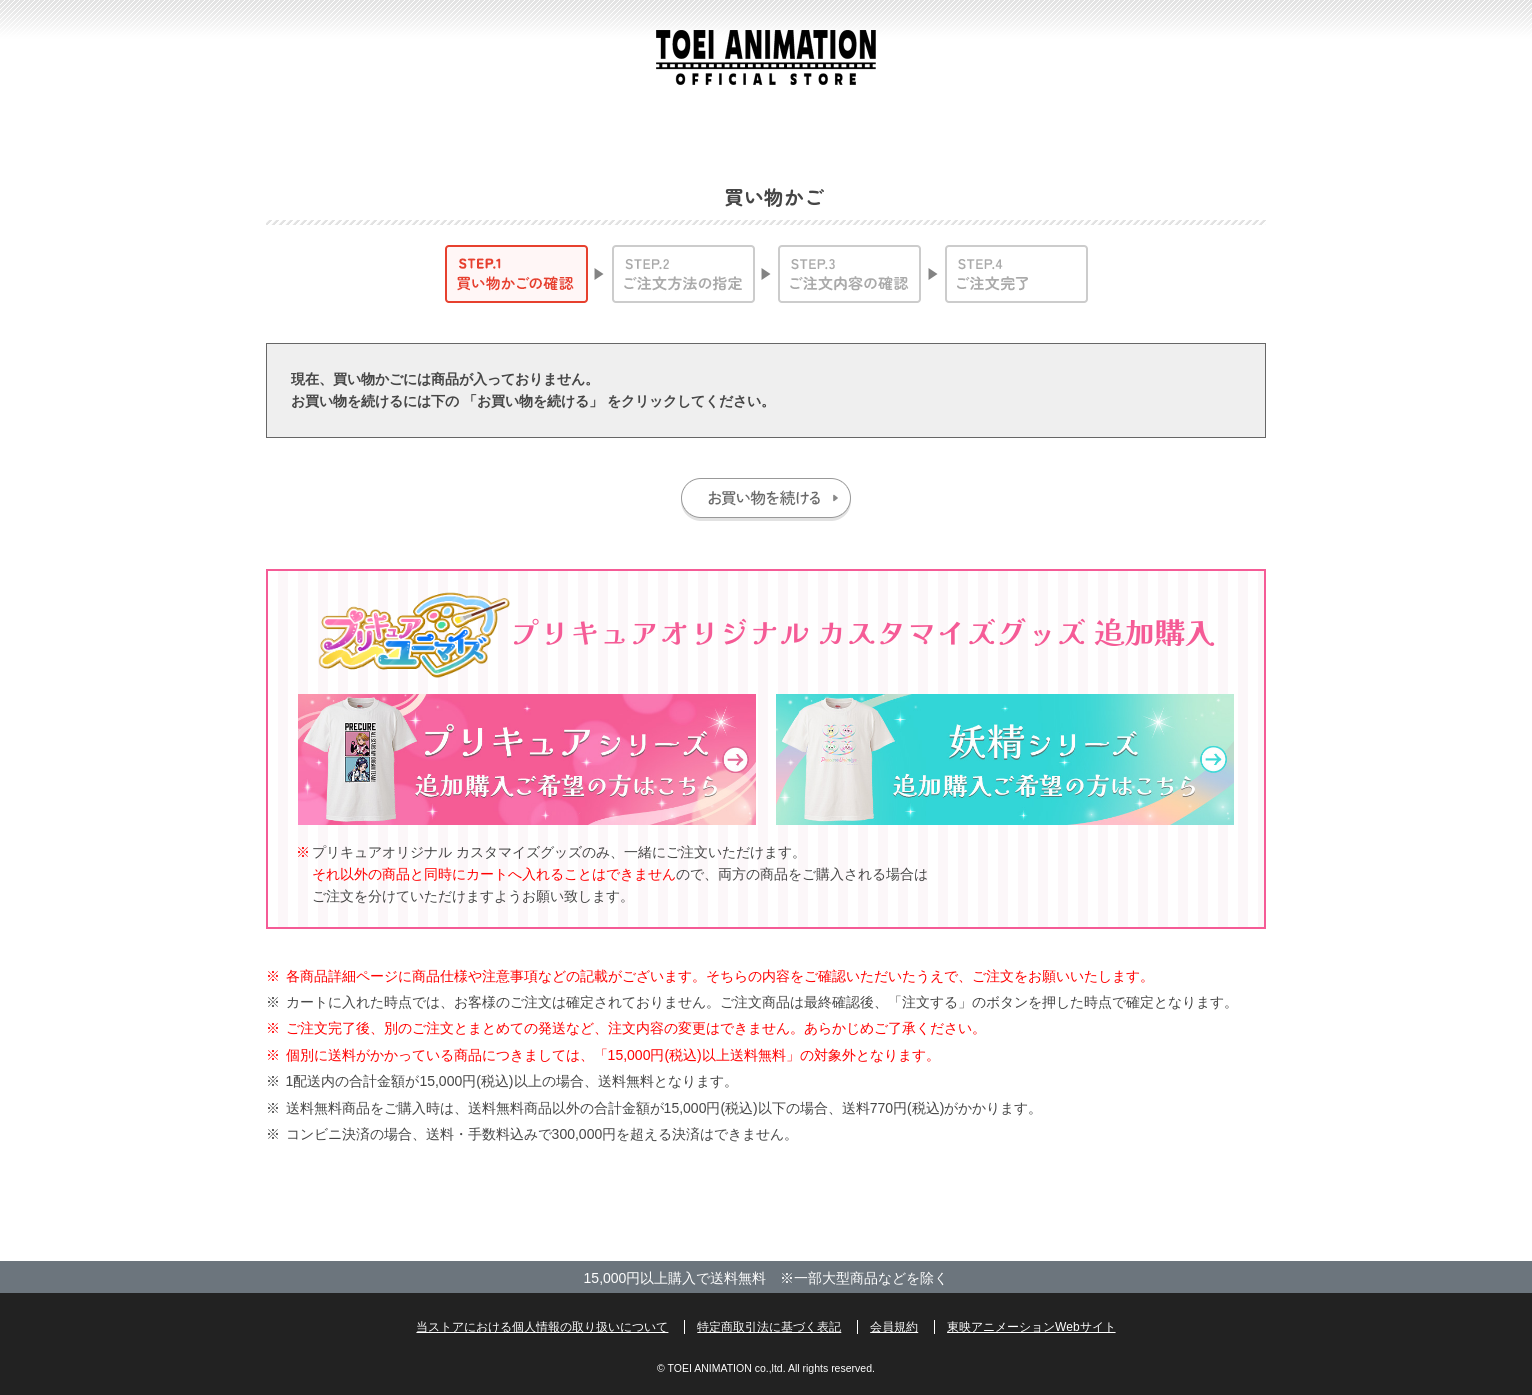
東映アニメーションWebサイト (1031, 1327)
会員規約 (894, 1327)
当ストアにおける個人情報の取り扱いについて (542, 1327)
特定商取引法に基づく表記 (769, 1327)
